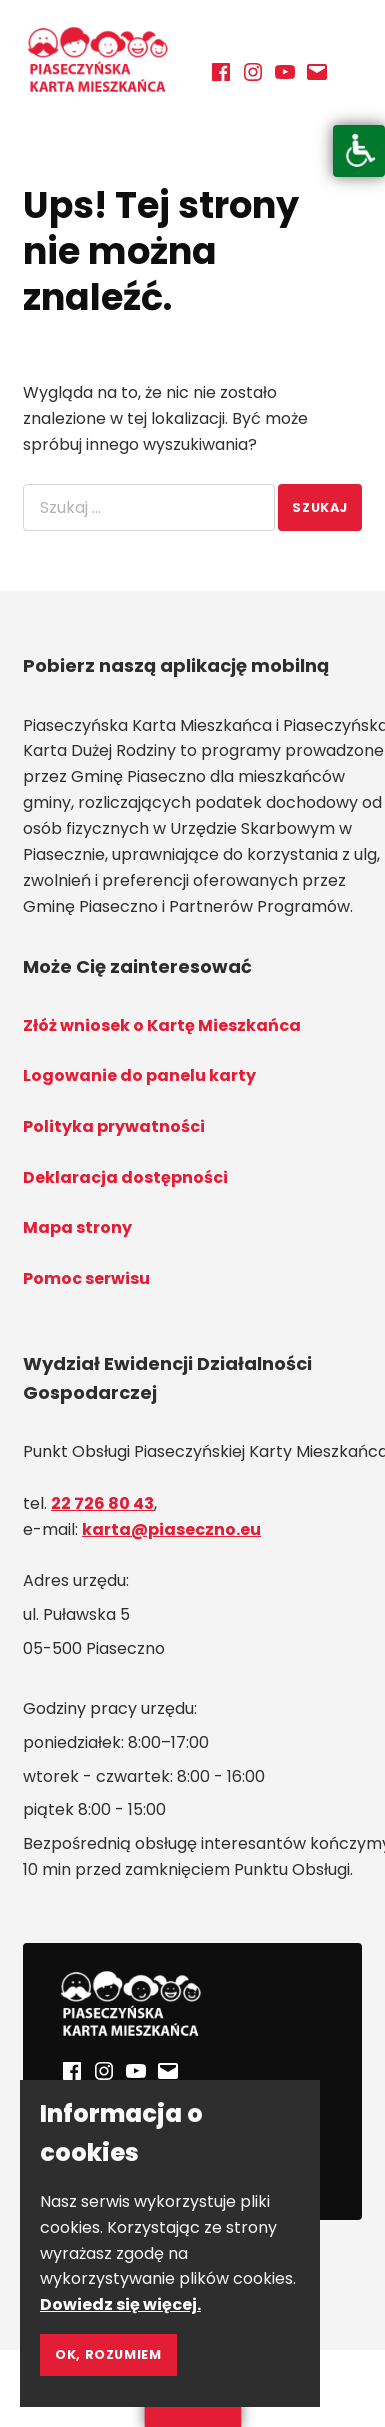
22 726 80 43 (102, 1503)
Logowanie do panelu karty (139, 1075)
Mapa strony (77, 1227)
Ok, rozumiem (108, 2354)
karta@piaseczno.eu (171, 1529)
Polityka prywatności (114, 1126)
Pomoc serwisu (86, 1278)
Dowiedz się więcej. (120, 2304)
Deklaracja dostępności (125, 1177)
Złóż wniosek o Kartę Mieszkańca (162, 1025)
